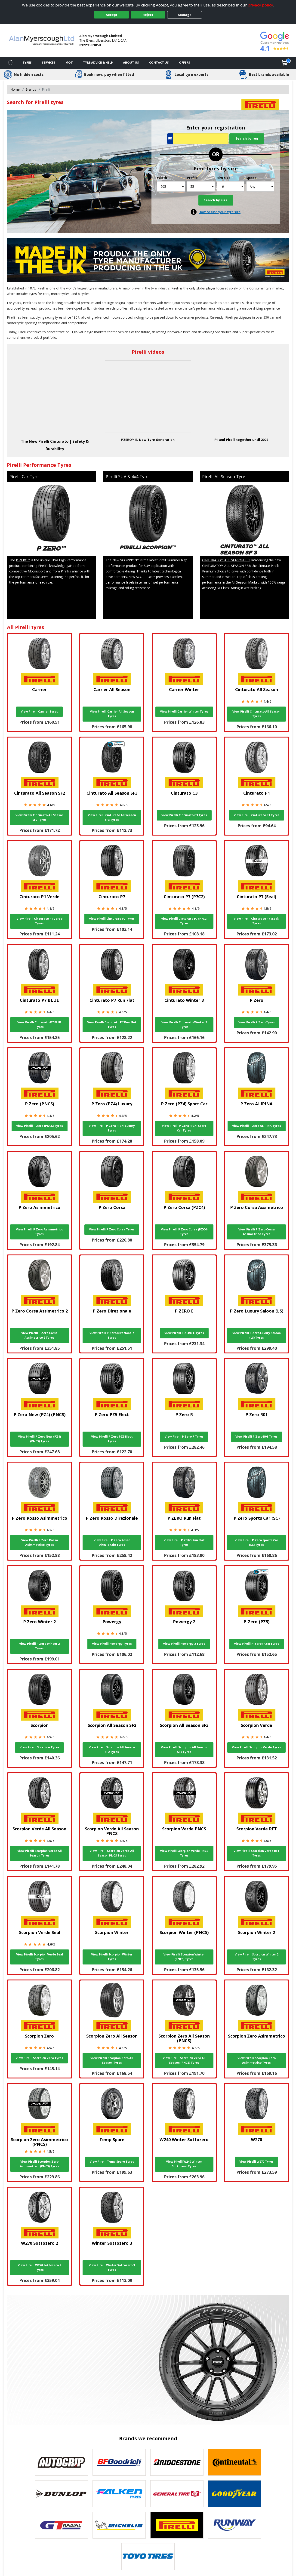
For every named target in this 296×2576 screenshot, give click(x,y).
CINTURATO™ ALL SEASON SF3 (226, 560)
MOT (69, 62)
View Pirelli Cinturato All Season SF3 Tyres (112, 817)
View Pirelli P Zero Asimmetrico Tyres (39, 1231)
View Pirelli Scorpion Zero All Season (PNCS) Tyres (184, 2060)
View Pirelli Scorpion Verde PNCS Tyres (184, 1853)
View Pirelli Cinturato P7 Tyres (112, 919)
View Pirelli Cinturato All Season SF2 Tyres (39, 817)
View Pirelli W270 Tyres (256, 2162)
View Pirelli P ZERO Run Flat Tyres (184, 1542)
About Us (131, 62)
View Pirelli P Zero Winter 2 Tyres (39, 1646)
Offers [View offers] (184, 62)
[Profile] (201, 186)
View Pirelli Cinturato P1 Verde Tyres (39, 921)
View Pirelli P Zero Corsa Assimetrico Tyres (256, 1231)
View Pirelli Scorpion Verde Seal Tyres (39, 1956)
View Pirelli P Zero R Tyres (184, 1437)
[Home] (10, 63)
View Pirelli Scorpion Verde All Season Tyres (39, 1853)
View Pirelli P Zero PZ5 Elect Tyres (112, 1439)
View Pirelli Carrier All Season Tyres (112, 714)
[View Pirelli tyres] (177, 2525)
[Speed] (260, 186)
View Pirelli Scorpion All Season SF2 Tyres (112, 1749)
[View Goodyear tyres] (234, 2493)
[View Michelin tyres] (119, 2525)
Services (48, 62)
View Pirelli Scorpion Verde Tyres (256, 1747)
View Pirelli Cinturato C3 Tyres (184, 815)
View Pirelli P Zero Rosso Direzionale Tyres (112, 1542)
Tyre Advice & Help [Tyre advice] (98, 62)
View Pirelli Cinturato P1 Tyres (256, 815)
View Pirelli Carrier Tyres (39, 711)
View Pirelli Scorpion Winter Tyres (112, 1956)
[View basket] (285, 63)
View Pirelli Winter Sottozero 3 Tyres (112, 2267)
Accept (111, 14)
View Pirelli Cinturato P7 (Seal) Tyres (256, 921)
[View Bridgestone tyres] (177, 2462)
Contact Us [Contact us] (159, 62)
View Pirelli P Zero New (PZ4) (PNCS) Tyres (39, 1439)
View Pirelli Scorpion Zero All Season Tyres (111, 2060)
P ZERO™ (23, 560)
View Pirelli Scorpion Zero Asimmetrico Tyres (256, 2060)
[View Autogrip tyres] (61, 2462)
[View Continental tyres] (234, 2462)
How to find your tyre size (219, 212)
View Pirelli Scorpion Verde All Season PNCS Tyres (112, 1853)
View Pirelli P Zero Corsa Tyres (112, 1229)
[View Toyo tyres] (148, 2556)
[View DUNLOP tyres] (61, 2493)
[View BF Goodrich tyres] (119, 2462)
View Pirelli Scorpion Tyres (39, 1747)
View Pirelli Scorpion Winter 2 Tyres (256, 1956)
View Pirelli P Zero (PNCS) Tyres (39, 1126)
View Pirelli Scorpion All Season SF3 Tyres (184, 1749)
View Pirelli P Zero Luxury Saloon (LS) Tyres (256, 1335)
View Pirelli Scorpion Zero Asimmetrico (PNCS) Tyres (39, 2164)
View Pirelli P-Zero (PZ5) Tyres (256, 1644)
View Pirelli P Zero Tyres (256, 1022)
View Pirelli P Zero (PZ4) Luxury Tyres (112, 1128)
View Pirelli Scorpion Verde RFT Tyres (257, 1853)
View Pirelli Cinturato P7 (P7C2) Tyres (184, 921)
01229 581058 (90, 45)
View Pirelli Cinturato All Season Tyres (256, 714)
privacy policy (260, 5)
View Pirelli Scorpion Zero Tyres (39, 2058)
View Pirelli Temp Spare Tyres (112, 2162)
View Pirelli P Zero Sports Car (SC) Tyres (256, 1542)
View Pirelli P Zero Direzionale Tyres (111, 1335)
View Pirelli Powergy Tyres (112, 1644)
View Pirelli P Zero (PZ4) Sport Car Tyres (184, 1128)
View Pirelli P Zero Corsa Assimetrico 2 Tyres (39, 1335)
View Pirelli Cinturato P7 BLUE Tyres (39, 1024)
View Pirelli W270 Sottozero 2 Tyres (39, 2267)
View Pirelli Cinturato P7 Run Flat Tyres (111, 1024)
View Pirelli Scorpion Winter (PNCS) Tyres (184, 1956)
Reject (148, 14)
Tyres (27, 62)
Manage (184, 14)
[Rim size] (231, 186)
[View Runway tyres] (234, 2525)
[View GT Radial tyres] (61, 2525)
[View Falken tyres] (119, 2493)
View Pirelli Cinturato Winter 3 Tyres (184, 1024)
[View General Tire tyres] (177, 2493)
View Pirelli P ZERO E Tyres (184, 1333)
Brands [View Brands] (30, 89)
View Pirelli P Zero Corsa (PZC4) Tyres (184, 1231)
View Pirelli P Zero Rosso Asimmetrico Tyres (39, 1542)
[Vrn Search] (197, 138)
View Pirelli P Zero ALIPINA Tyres (256, 1126)
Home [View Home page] (15, 89)
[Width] (171, 186)
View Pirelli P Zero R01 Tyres (256, 1437)
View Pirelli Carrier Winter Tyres (184, 711)
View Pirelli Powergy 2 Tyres (184, 1644)
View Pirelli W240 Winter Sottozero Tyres (184, 2164)
